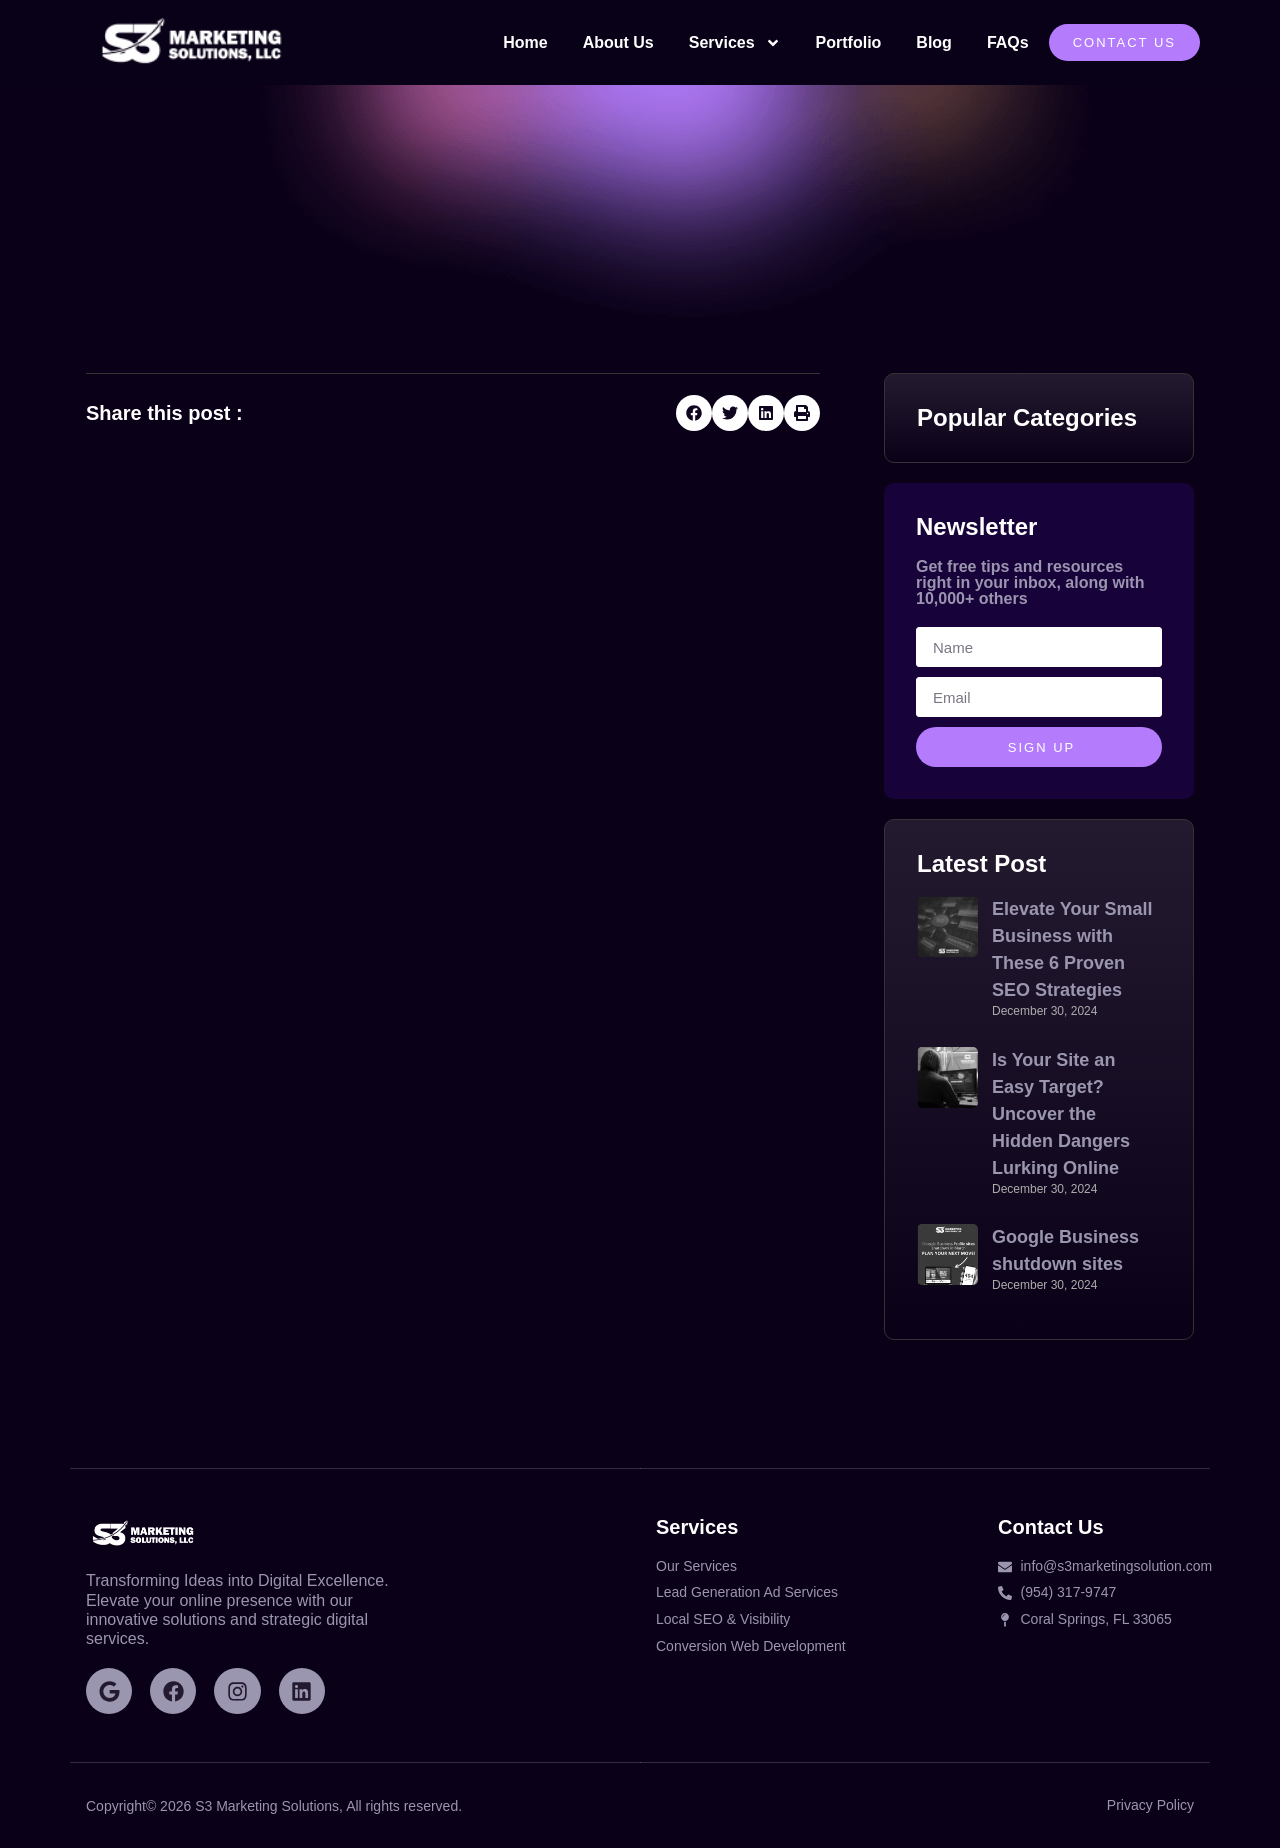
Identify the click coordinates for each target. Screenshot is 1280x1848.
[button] (694, 413)
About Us (618, 42)
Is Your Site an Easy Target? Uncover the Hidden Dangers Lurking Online (1061, 1114)
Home (525, 42)
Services (735, 43)
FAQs (1008, 42)
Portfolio (849, 42)
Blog (934, 42)
